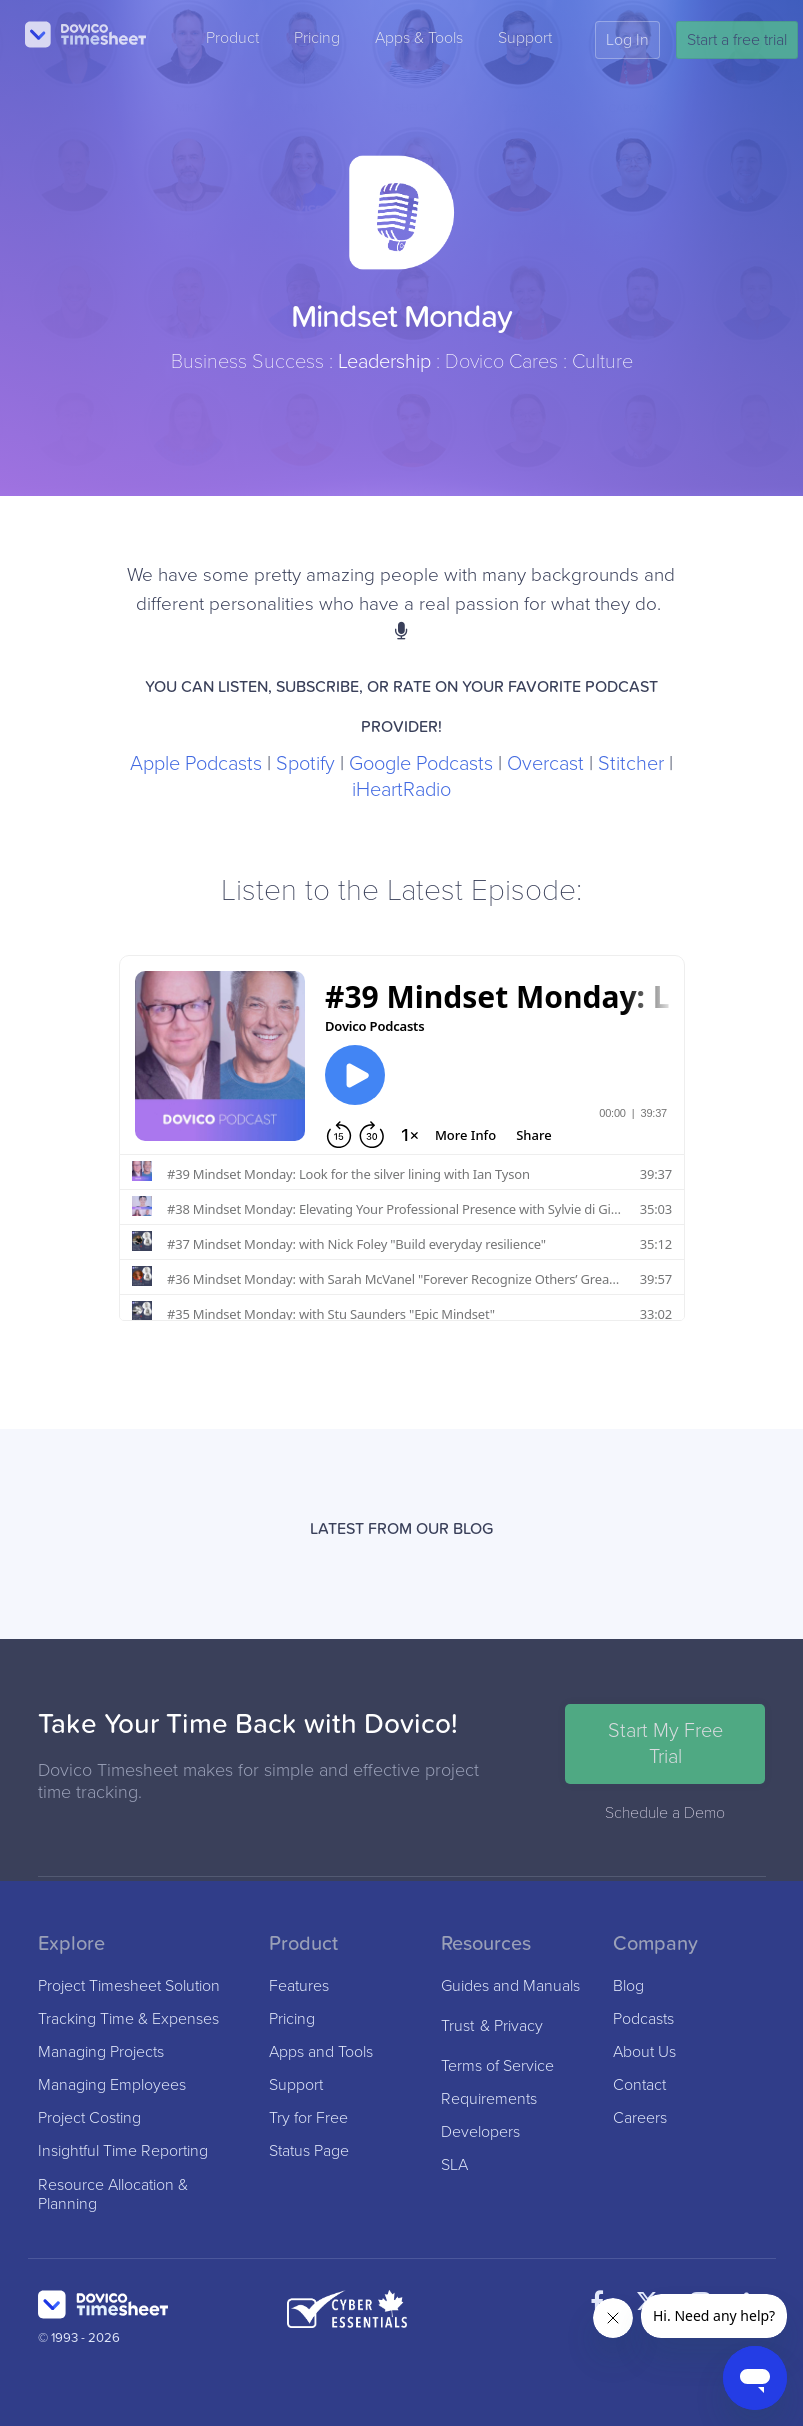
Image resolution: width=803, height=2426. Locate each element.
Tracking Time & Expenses (128, 2019)
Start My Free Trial (665, 1744)
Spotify (305, 764)
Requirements (489, 2099)
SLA (454, 2165)
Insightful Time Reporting (123, 2151)
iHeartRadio (401, 790)
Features (299, 1986)
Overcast (545, 764)
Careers (640, 2118)
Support (525, 38)
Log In (627, 40)
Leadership (384, 362)
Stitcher (631, 764)
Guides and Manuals (510, 1986)
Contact (639, 2085)
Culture (602, 362)
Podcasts (643, 2019)
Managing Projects (101, 2052)
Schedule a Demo (665, 1813)
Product (232, 38)
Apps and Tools (321, 2052)
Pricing (317, 38)
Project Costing (89, 2118)
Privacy (518, 2026)
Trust (457, 2026)
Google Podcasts (421, 764)
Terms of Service (497, 2066)
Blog (628, 1986)
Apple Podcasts (196, 764)
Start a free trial (737, 40)
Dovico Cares (501, 362)
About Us (644, 2052)
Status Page (309, 2151)
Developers (480, 2132)
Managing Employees (112, 2085)
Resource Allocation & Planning (113, 2195)
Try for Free (308, 2118)
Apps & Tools (419, 38)
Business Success (247, 362)
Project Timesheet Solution (129, 1986)
